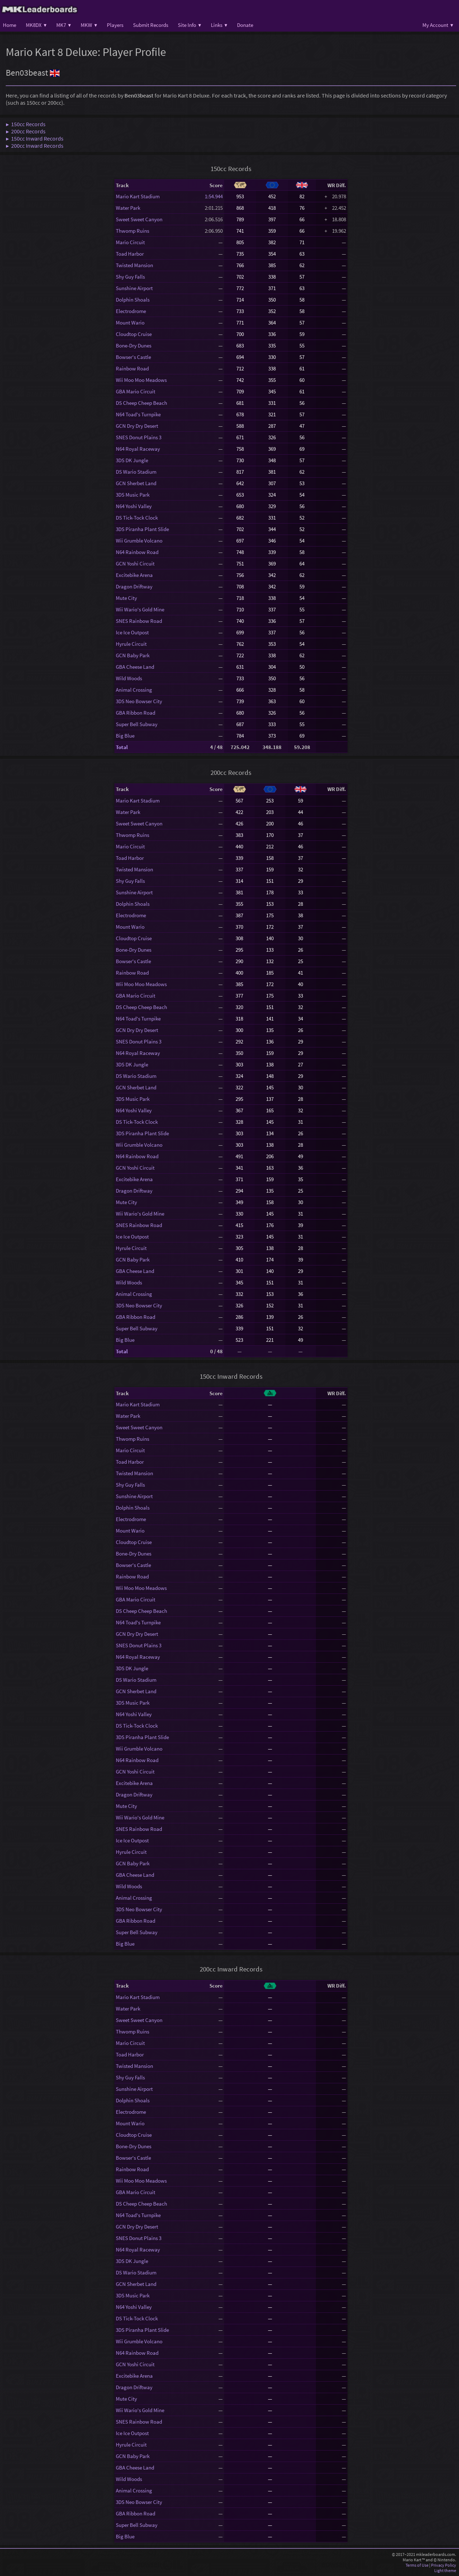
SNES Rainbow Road (139, 620)
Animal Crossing (134, 689)
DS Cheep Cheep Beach (141, 402)
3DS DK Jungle (132, 460)
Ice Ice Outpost (132, 632)
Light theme (445, 2570)
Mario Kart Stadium (138, 196)
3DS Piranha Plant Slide (142, 529)
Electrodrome (131, 311)
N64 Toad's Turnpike (138, 414)
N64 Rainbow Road (137, 552)
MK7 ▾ (63, 25)
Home (9, 25)
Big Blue (125, 735)
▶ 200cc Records (26, 131)
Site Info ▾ (189, 25)
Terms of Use (417, 2565)
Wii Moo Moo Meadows (141, 380)
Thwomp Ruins (132, 230)
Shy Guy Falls (130, 276)
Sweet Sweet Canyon (139, 219)
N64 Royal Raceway (138, 448)
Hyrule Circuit (131, 643)
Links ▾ (219, 25)
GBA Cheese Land (135, 666)
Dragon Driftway (134, 586)
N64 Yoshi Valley (134, 506)
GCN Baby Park (133, 655)
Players (115, 25)
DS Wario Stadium (136, 471)
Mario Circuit (130, 242)
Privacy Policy (443, 2565)
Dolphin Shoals (133, 299)
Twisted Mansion (134, 265)
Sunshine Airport (134, 288)
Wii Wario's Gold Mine (140, 609)
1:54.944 (214, 196)
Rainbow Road (132, 368)
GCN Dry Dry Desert (137, 425)
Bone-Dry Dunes (133, 345)
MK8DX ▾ (36, 25)
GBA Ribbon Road (135, 712)
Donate (245, 25)
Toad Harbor (130, 253)
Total (122, 747)
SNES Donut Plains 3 (138, 437)
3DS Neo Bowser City (139, 701)
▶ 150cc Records (26, 124)
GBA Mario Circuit (135, 391)
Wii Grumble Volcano (139, 540)
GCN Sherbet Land (136, 483)
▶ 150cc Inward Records (34, 138)
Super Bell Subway (136, 724)
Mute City (126, 598)
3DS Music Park (133, 494)
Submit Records (150, 25)
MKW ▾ (89, 25)
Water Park (128, 207)
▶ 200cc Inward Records (34, 145)
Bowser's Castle (133, 357)
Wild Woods (129, 678)
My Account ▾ (437, 25)
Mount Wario (130, 322)
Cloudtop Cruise (134, 334)
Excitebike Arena (134, 575)
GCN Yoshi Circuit (135, 563)
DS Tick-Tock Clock (137, 517)
